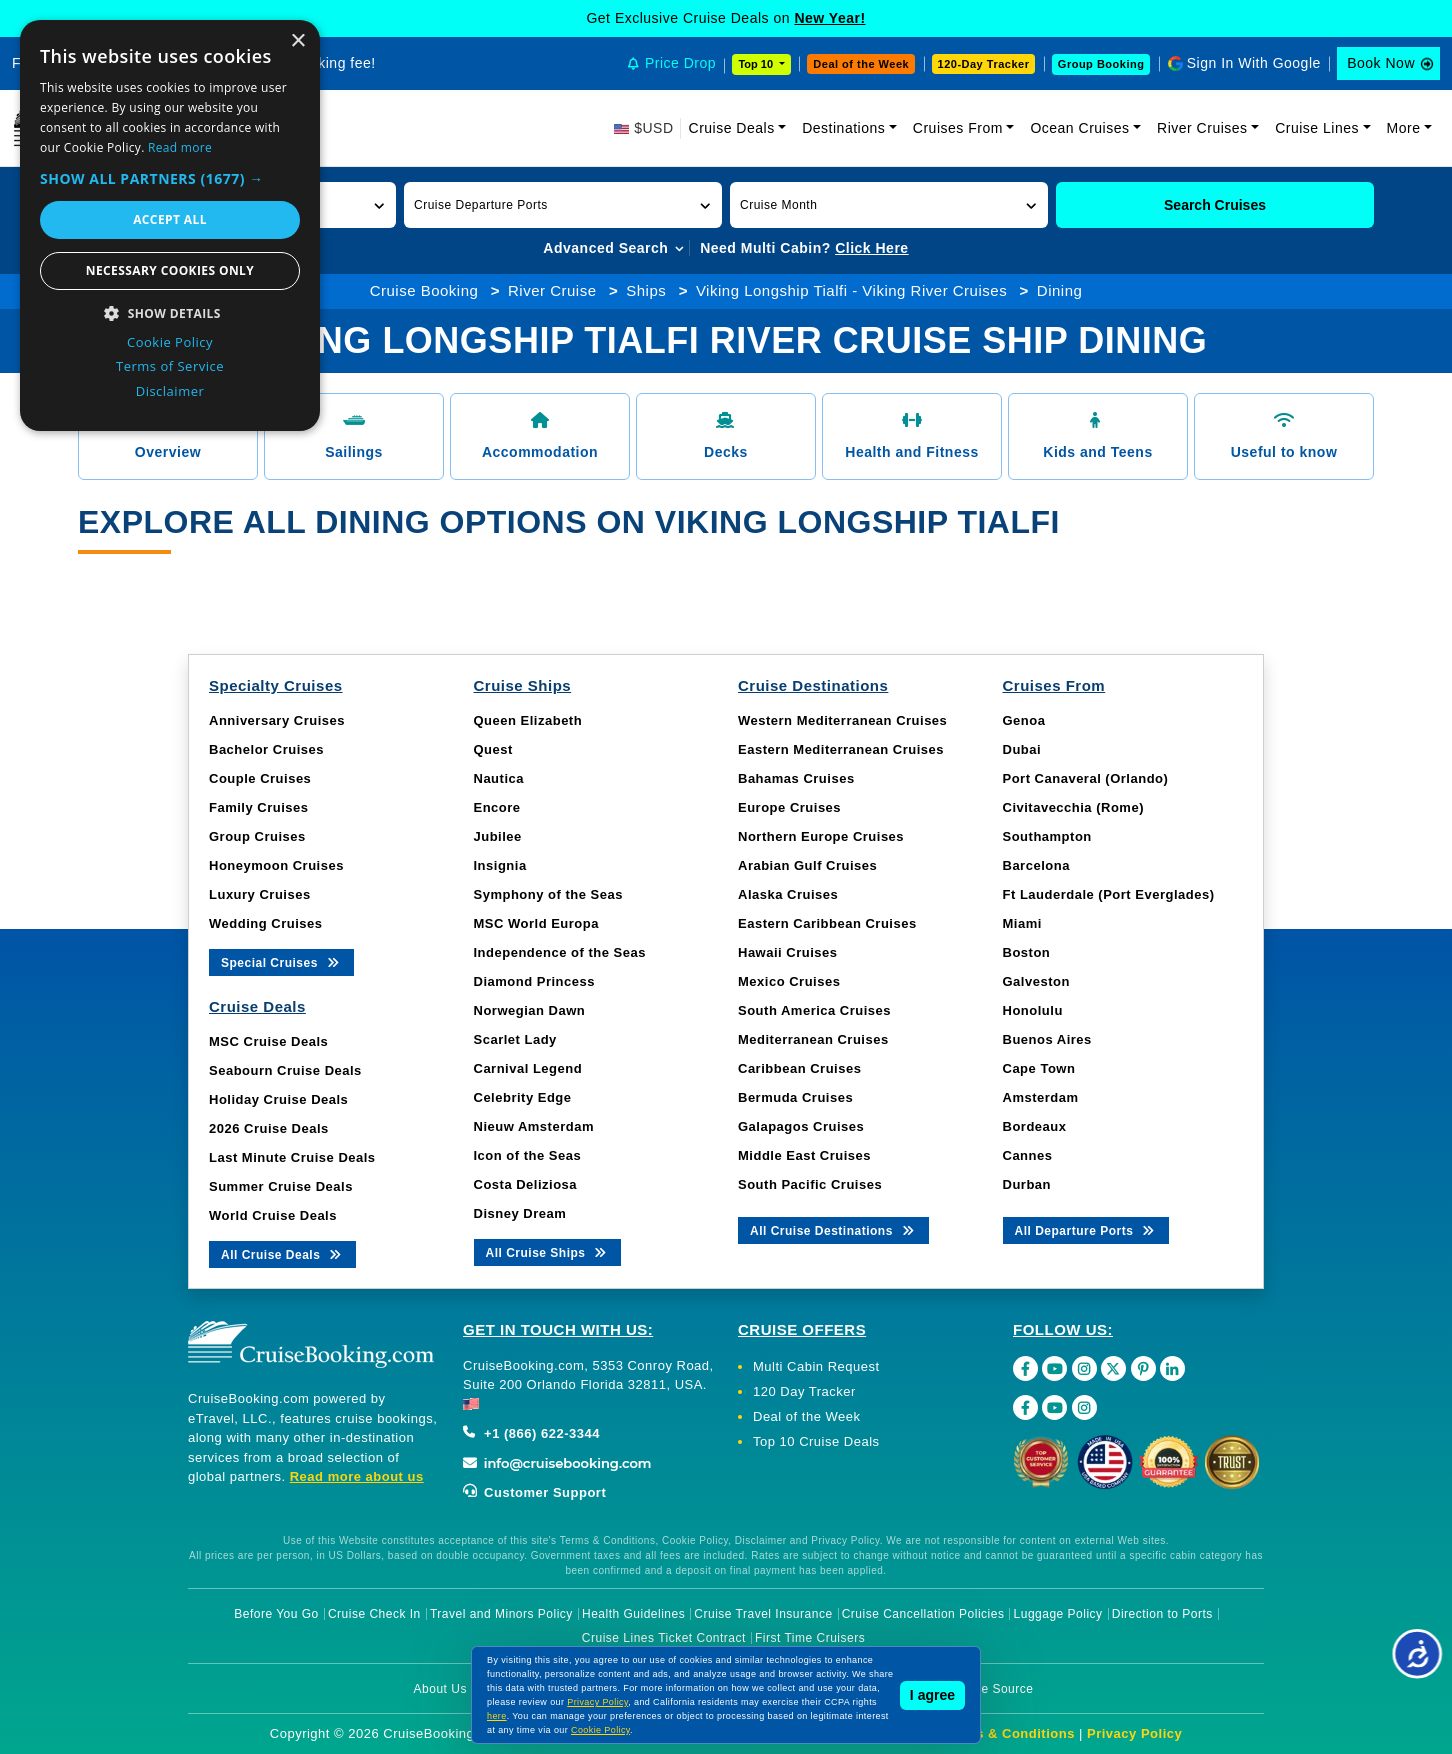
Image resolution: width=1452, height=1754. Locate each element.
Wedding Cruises (265, 923)
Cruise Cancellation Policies (923, 1614)
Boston (1027, 952)
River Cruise (552, 290)
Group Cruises (257, 836)
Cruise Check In (374, 1614)
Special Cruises (281, 961)
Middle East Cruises (804, 1155)
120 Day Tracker (804, 1391)
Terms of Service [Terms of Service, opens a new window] (170, 366)
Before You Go (276, 1614)
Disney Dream (520, 1213)
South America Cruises (814, 1010)
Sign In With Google (1254, 63)
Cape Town (1039, 1068)
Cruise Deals (732, 128)
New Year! (829, 18)
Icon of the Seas (528, 1155)
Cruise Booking (424, 290)
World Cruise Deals (273, 1215)
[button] (563, 205)
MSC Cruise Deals (268, 1041)
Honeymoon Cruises (276, 865)
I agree (932, 1695)
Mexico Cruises (789, 981)
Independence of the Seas (560, 952)
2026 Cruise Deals (269, 1128)
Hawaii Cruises (788, 952)
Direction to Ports (1162, 1614)
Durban (1027, 1184)
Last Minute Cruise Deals (292, 1157)
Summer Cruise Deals (281, 1186)
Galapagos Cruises (801, 1126)
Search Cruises (1215, 205)
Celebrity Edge (523, 1097)
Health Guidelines (633, 1614)
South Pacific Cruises (810, 1184)
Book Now (1381, 63)
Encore (497, 807)
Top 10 (757, 64)
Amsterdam (1041, 1097)
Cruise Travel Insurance (763, 1614)
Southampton (1047, 836)
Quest (493, 749)
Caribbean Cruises (799, 1068)
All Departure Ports (1086, 1229)
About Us (440, 1689)
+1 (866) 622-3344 (531, 1433)
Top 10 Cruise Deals (816, 1441)
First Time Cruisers (810, 1638)
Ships (646, 290)
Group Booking (1101, 64)
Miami (1022, 923)
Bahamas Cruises (796, 778)
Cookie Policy (600, 1730)
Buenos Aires (1047, 1039)
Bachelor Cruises (266, 749)
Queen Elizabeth (528, 720)
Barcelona (1036, 865)
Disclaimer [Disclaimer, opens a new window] (170, 391)
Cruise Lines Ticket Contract (664, 1638)
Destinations (843, 128)
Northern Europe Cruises (821, 836)
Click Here (871, 248)
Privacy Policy (1134, 1733)
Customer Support (534, 1492)
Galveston (1036, 981)
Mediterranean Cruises (813, 1039)
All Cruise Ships (548, 1251)
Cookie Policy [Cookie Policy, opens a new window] (170, 342)
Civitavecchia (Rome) (1074, 807)
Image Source (993, 1689)
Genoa (1024, 720)
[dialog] (170, 225)
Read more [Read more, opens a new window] (180, 147)
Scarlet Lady (515, 1039)
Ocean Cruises (1079, 128)
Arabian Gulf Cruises (807, 865)
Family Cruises (259, 807)
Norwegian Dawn (530, 1010)
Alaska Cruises (788, 894)
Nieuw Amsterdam (534, 1126)
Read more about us (357, 1476)
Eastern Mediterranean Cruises (841, 749)
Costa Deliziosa (526, 1184)
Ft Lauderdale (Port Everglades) (1109, 894)
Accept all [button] (170, 219)
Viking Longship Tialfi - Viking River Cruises (851, 290)
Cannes (1028, 1155)
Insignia (500, 865)
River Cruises (1202, 128)
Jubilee (498, 836)
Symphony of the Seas (548, 894)
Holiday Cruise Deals (278, 1099)
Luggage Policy (1058, 1614)
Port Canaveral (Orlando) (1086, 778)
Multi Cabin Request (816, 1366)
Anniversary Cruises (277, 720)
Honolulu (1033, 1010)
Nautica (499, 778)
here (497, 1716)
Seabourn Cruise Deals (285, 1070)
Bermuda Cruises (795, 1097)
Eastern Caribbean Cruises (827, 923)
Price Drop (680, 63)
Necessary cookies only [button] (170, 270)
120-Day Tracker (984, 64)
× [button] (297, 41)
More (1404, 128)
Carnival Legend (528, 1068)
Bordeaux (1035, 1126)
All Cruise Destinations (833, 1229)
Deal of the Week (861, 64)
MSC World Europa (536, 923)
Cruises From (958, 128)
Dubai (1022, 749)
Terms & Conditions (1009, 1733)
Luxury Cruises (260, 894)
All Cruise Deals (282, 1253)
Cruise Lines (1317, 128)
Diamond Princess (534, 981)
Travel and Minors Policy (501, 1614)
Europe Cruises (789, 807)
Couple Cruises (260, 778)
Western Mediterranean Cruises (842, 720)
